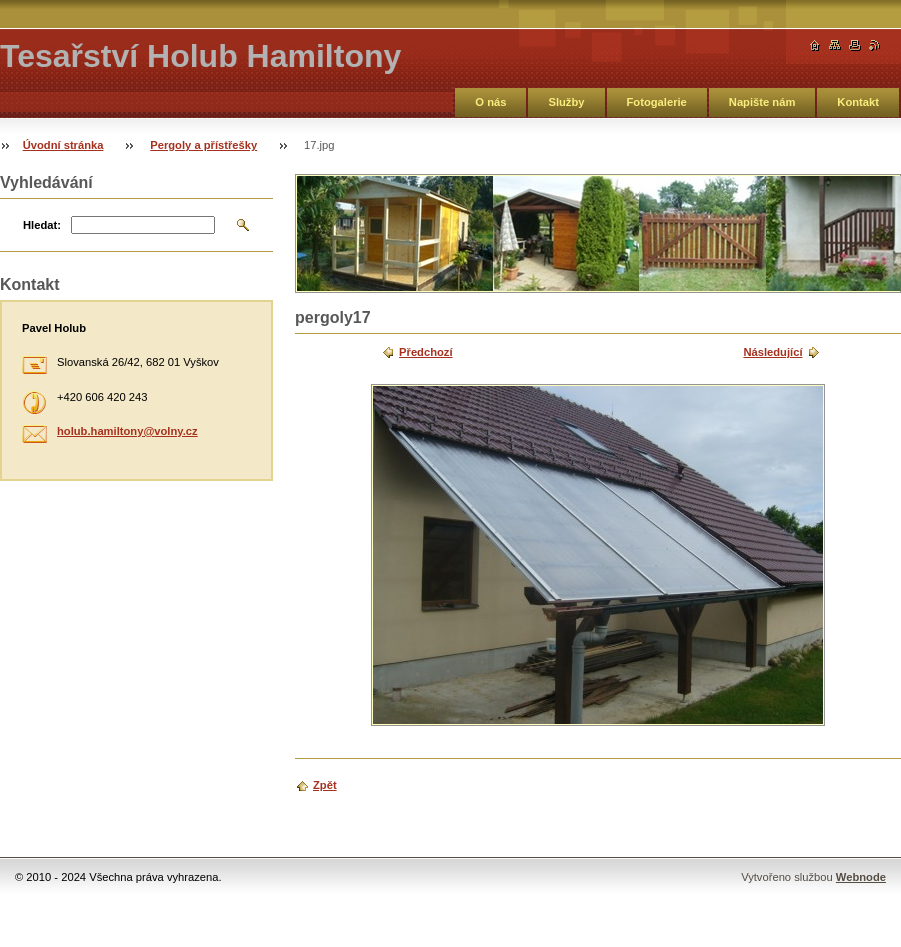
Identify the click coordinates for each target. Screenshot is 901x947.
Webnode (861, 877)
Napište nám (762, 102)
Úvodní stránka (63, 145)
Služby (566, 102)
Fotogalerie (657, 102)
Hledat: (42, 225)
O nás (490, 102)
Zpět (325, 785)
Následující (772, 352)
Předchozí (425, 352)
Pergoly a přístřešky (203, 145)
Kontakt (858, 102)
